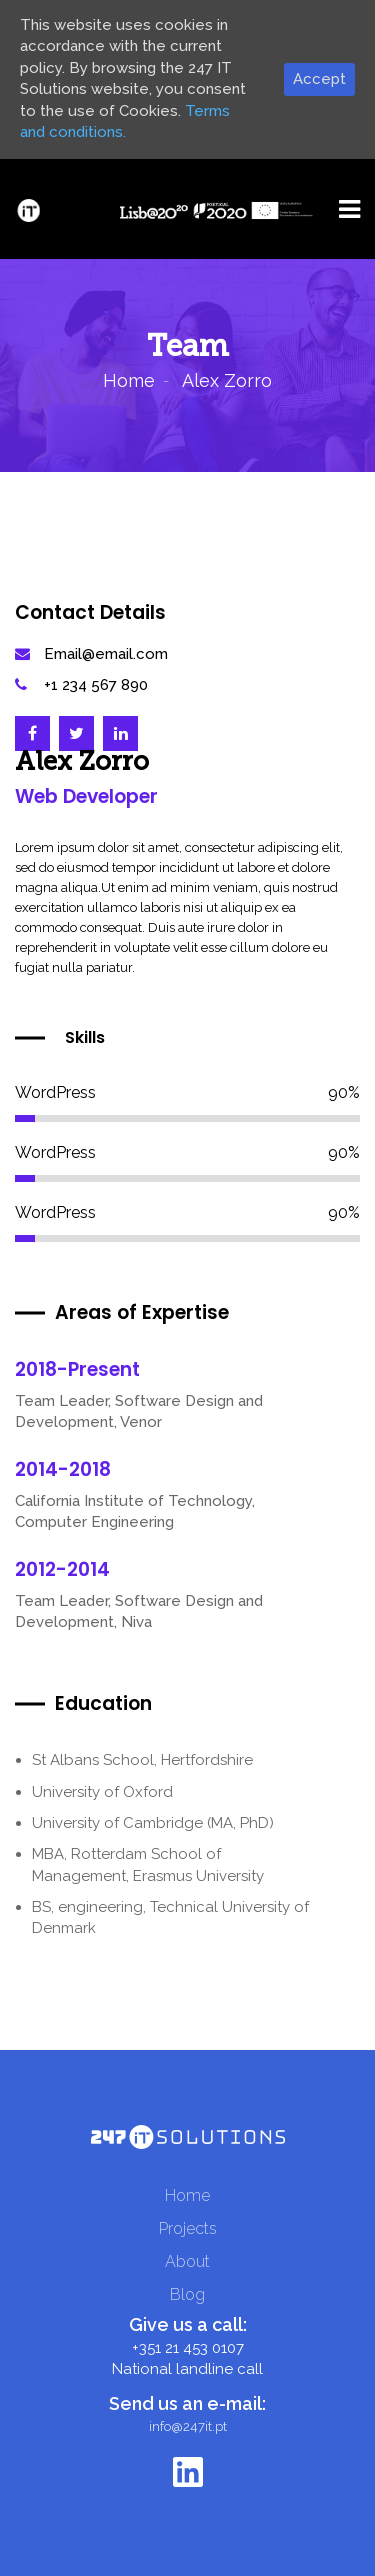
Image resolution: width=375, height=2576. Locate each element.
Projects (188, 2228)
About (187, 2261)
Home (129, 380)
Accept (319, 79)
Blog (187, 2294)
